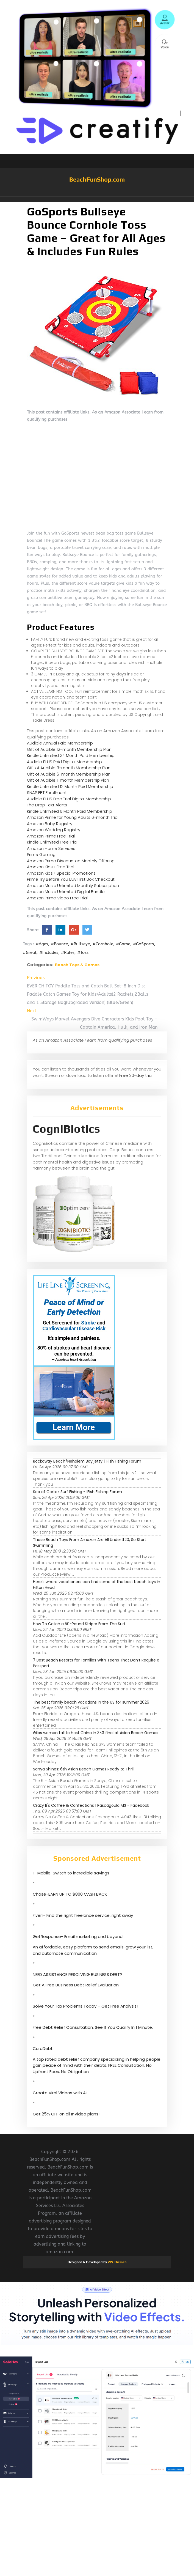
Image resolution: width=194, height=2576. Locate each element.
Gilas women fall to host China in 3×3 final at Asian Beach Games (95, 1732)
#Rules (67, 952)
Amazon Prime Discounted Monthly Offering (71, 861)
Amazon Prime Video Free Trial (57, 898)
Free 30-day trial (136, 1075)
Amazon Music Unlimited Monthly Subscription (73, 885)
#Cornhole (103, 943)
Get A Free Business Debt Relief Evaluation (76, 1985)
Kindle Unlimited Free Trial (52, 842)
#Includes (48, 952)
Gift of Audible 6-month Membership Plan (68, 774)
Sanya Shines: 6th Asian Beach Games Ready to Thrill (83, 1769)
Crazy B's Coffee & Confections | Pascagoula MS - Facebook (91, 1805)
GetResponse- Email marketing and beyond (78, 1936)
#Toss (82, 952)
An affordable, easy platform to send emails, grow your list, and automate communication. (93, 1950)
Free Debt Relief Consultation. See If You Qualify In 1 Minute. (93, 2027)
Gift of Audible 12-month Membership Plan (69, 749)
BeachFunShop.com (97, 179)
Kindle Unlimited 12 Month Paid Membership (70, 786)
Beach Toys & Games (77, 965)
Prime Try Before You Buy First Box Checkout (71, 879)
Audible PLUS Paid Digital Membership (64, 762)
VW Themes (116, 2262)
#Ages (42, 943)
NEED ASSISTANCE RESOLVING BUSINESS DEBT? (77, 1974)
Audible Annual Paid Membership (60, 743)
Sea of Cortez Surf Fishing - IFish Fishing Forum (77, 1491)
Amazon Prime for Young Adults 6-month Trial (72, 817)
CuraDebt (43, 2048)
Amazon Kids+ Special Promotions (61, 873)
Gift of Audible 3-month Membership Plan (68, 768)
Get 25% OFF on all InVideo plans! (66, 2114)
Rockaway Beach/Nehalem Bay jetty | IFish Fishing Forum (87, 1461)
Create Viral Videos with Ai (60, 2093)
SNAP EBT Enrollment (47, 792)
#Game (123, 943)
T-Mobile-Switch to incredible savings (71, 1873)
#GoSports (143, 943)
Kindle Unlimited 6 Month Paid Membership (69, 811)
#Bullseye (80, 943)
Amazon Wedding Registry (53, 830)
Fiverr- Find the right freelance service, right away (83, 1915)
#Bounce (59, 943)
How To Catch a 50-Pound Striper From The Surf (79, 1624)
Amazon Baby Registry (49, 823)
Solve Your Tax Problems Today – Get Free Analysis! (85, 2006)
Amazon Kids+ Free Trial (50, 867)
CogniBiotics (66, 1129)
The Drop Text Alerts (47, 805)
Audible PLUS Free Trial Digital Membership (69, 799)
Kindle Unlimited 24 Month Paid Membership (71, 755)
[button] (97, 199)
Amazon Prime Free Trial (51, 836)
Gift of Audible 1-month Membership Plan (68, 780)
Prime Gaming (41, 854)
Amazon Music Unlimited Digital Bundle (66, 891)
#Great (30, 952)
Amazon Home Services (51, 848)
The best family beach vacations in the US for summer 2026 (91, 1702)
